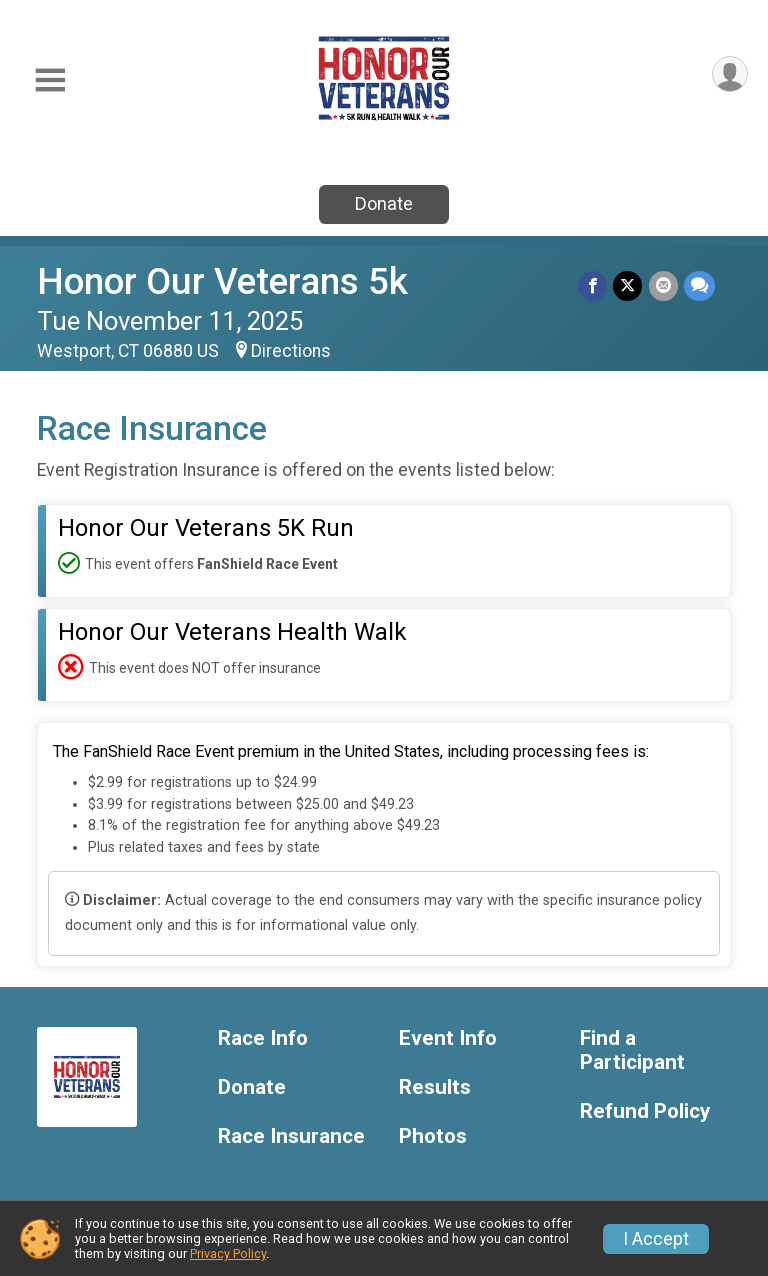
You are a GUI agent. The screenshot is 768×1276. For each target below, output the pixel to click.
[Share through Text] (699, 285)
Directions (291, 351)
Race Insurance (291, 1136)
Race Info (263, 1038)
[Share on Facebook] (593, 285)
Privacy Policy (228, 1253)
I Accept (656, 1239)
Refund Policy (645, 1111)
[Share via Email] (663, 285)
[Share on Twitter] (628, 285)
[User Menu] (729, 74)
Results (435, 1087)
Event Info (448, 1038)
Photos (433, 1136)
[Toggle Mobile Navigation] (50, 80)
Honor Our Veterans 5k (222, 281)
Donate (384, 203)
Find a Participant (632, 1050)
